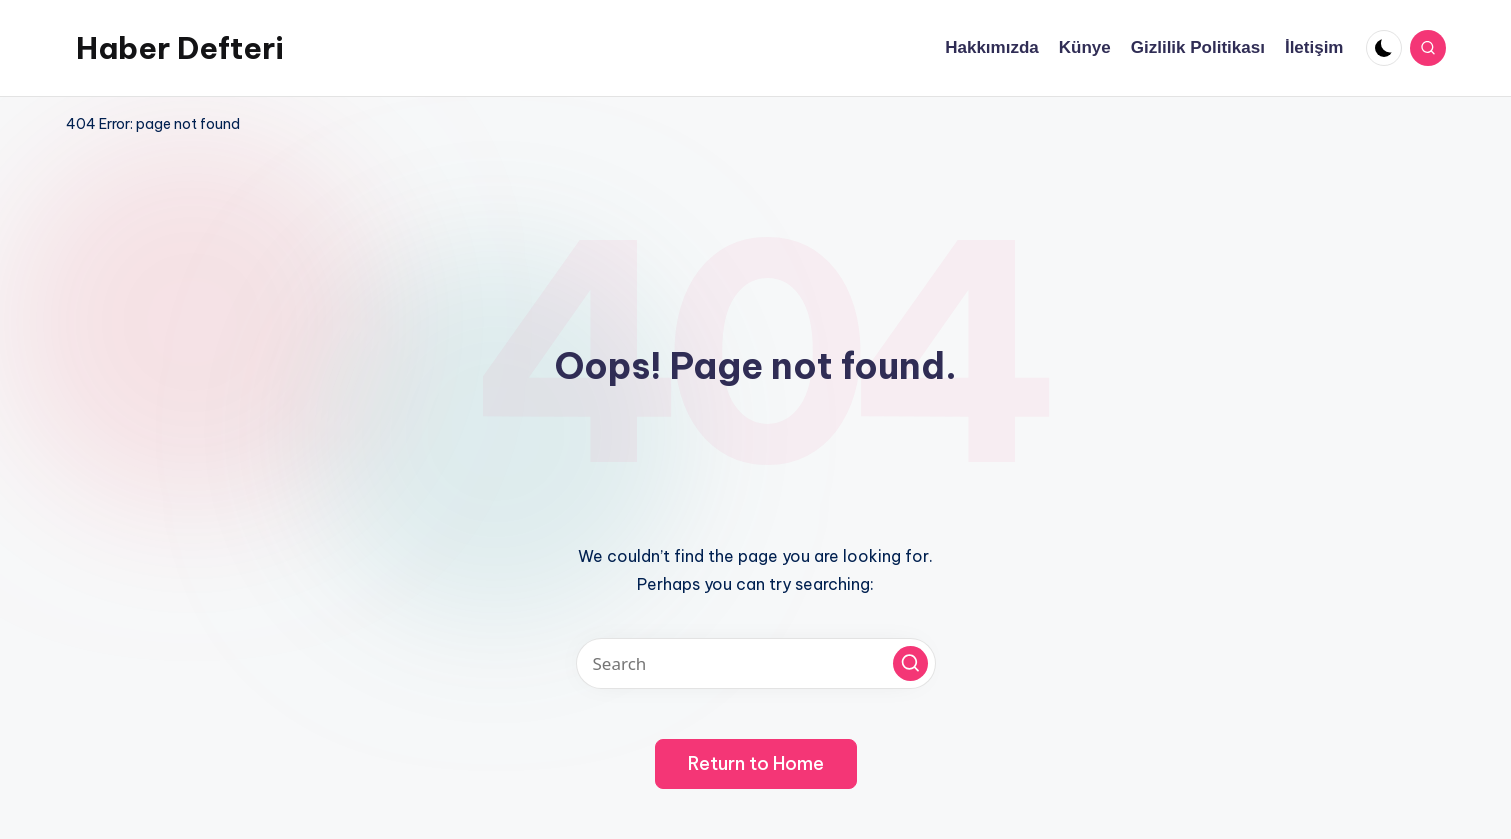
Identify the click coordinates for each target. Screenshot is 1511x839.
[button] (910, 663)
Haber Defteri (180, 48)
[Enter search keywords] (756, 663)
